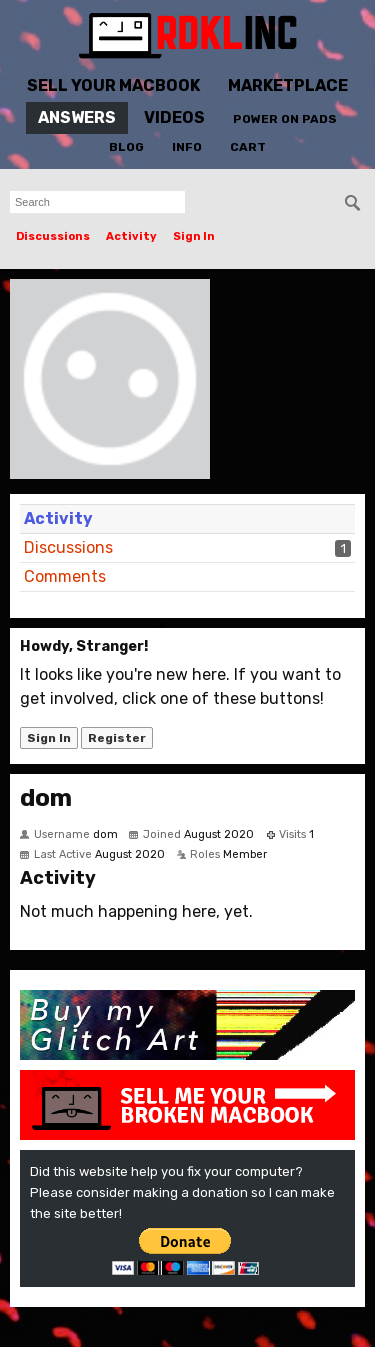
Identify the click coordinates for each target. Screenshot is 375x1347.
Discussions (53, 236)
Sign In (194, 236)
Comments (65, 576)
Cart (248, 147)
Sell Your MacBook (113, 85)
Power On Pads (285, 119)
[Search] (353, 203)
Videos (174, 117)
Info (187, 147)
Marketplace (288, 85)
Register (117, 738)
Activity (131, 236)
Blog (126, 147)
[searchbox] (97, 202)
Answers (77, 117)
